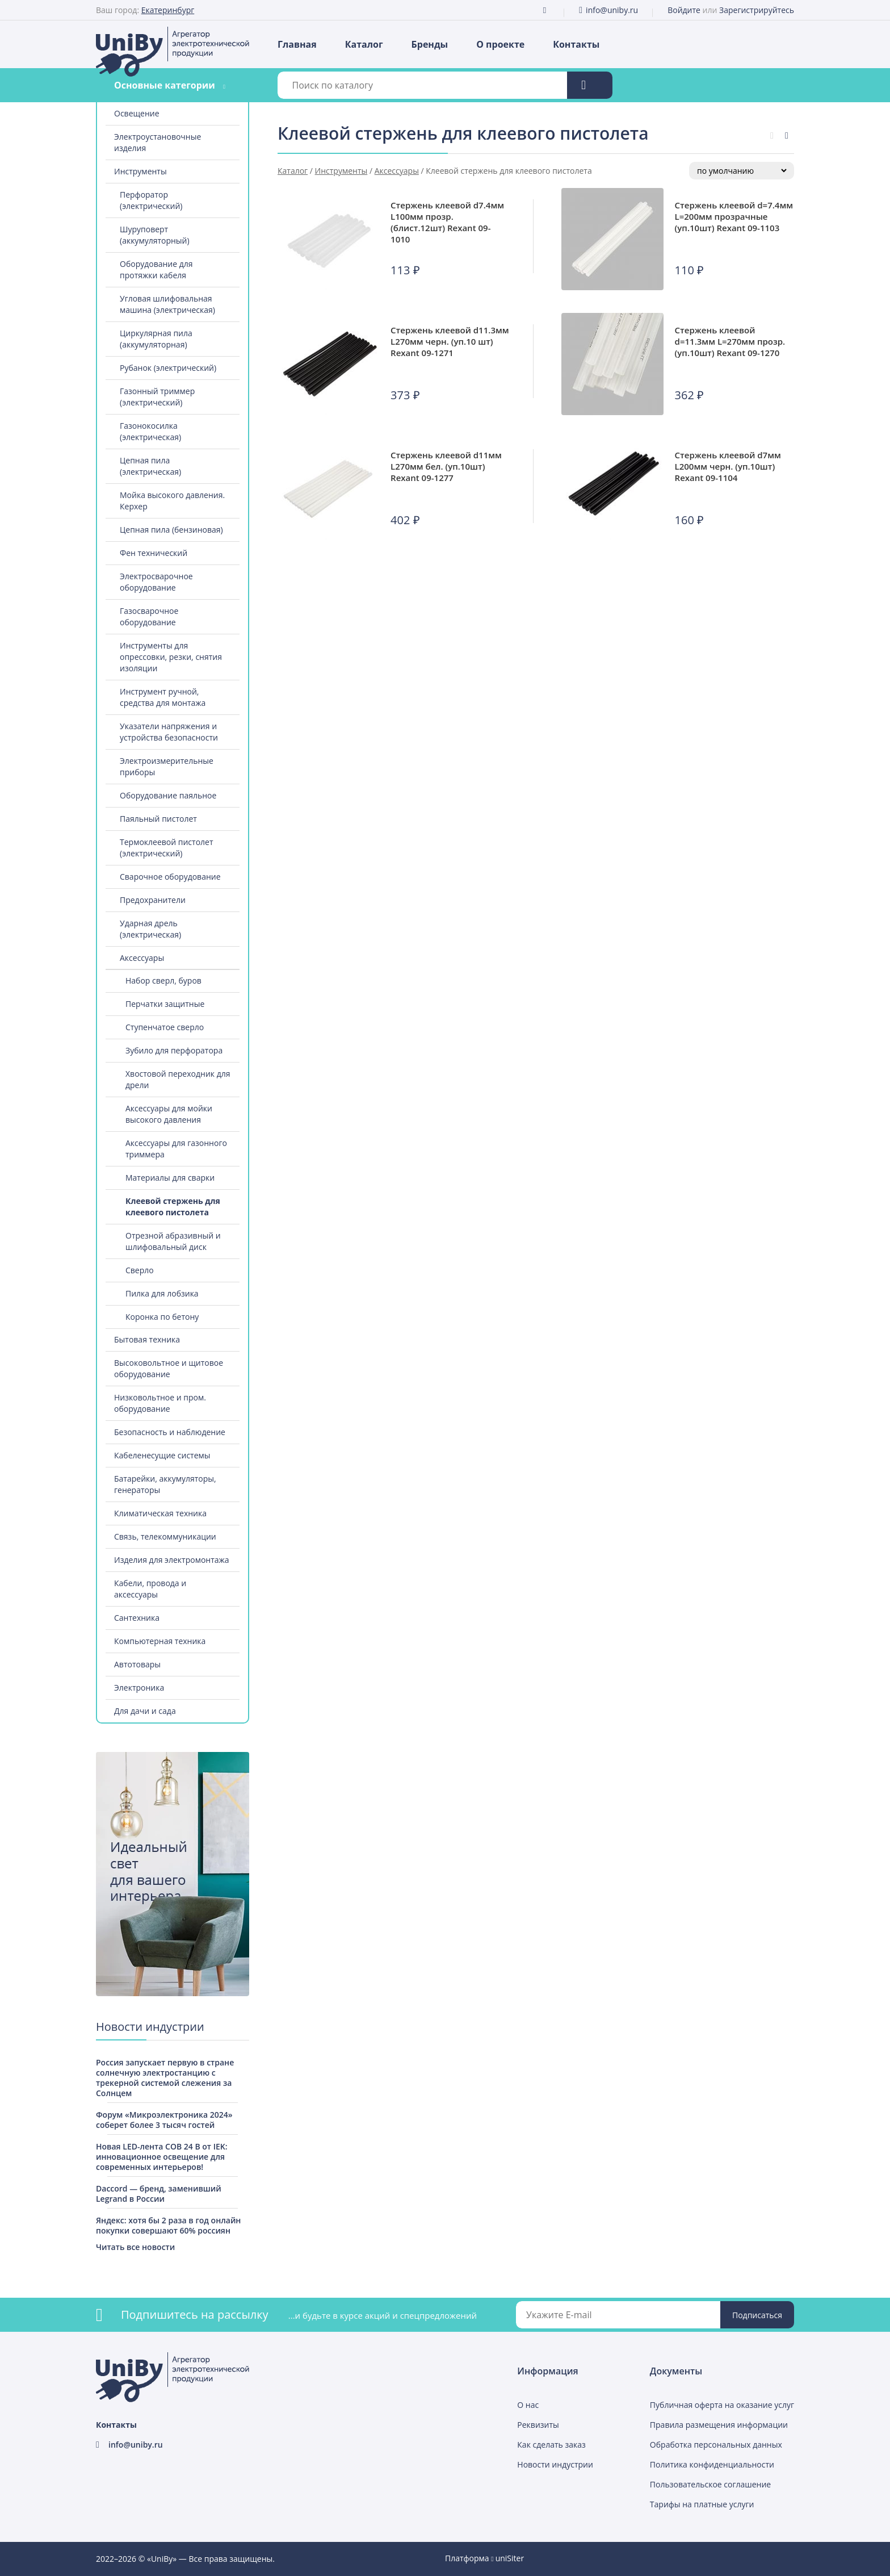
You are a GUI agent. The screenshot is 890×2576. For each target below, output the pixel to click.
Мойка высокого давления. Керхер (172, 501)
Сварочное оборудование (170, 876)
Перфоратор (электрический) (151, 200)
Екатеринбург (168, 10)
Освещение (136, 113)
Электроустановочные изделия (157, 142)
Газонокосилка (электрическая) (150, 431)
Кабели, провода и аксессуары (150, 1589)
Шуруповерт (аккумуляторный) (155, 235)
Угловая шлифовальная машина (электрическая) (167, 304)
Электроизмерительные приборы (166, 766)
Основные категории (164, 85)
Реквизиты (538, 2424)
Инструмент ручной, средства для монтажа (162, 697)
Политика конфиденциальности (712, 2464)
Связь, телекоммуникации (165, 1536)
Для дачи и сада (145, 1710)
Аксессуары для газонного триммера (176, 1149)
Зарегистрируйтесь (756, 10)
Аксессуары (142, 957)
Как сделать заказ (551, 2444)
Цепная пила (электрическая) (150, 466)
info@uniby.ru (612, 10)
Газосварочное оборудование (149, 616)
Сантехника (136, 1617)
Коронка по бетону (162, 1316)
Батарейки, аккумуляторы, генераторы (165, 1484)
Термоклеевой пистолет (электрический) (166, 848)
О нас (528, 2404)
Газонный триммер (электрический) (157, 397)
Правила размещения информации (719, 2424)
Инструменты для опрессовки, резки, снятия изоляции (171, 657)
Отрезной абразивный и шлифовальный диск (173, 1241)
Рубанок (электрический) (168, 367)
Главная (297, 44)
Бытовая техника (147, 1339)
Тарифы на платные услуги (702, 2504)
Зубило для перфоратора (173, 1050)
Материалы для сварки (170, 1177)
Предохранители (153, 899)
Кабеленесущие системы (162, 1455)
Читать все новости (135, 2247)
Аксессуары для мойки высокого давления (168, 1114)
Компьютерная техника (159, 1641)
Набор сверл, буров (163, 980)
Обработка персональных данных (716, 2444)
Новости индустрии (555, 2464)
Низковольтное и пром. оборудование (160, 1403)
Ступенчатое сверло (164, 1027)
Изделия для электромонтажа (171, 1559)
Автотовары (137, 1664)
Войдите (683, 10)
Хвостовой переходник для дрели (177, 1079)
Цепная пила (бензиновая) (171, 529)
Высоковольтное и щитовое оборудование (168, 1368)
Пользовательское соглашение (710, 2484)
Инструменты (140, 171)
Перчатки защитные (164, 1003)
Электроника (139, 1687)
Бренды (430, 44)
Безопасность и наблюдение (169, 1432)
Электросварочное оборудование (156, 582)
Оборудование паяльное (168, 795)
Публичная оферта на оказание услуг (722, 2404)
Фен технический (153, 552)
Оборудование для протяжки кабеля (156, 269)
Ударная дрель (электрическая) (150, 929)
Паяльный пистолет (158, 818)
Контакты (576, 44)
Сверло (139, 1270)
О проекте (500, 44)
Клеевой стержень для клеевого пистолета (172, 1206)
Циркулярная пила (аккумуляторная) (156, 339)
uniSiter (510, 2558)
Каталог (364, 44)
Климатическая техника (160, 1513)
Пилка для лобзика (162, 1293)
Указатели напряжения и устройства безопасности (169, 732)
